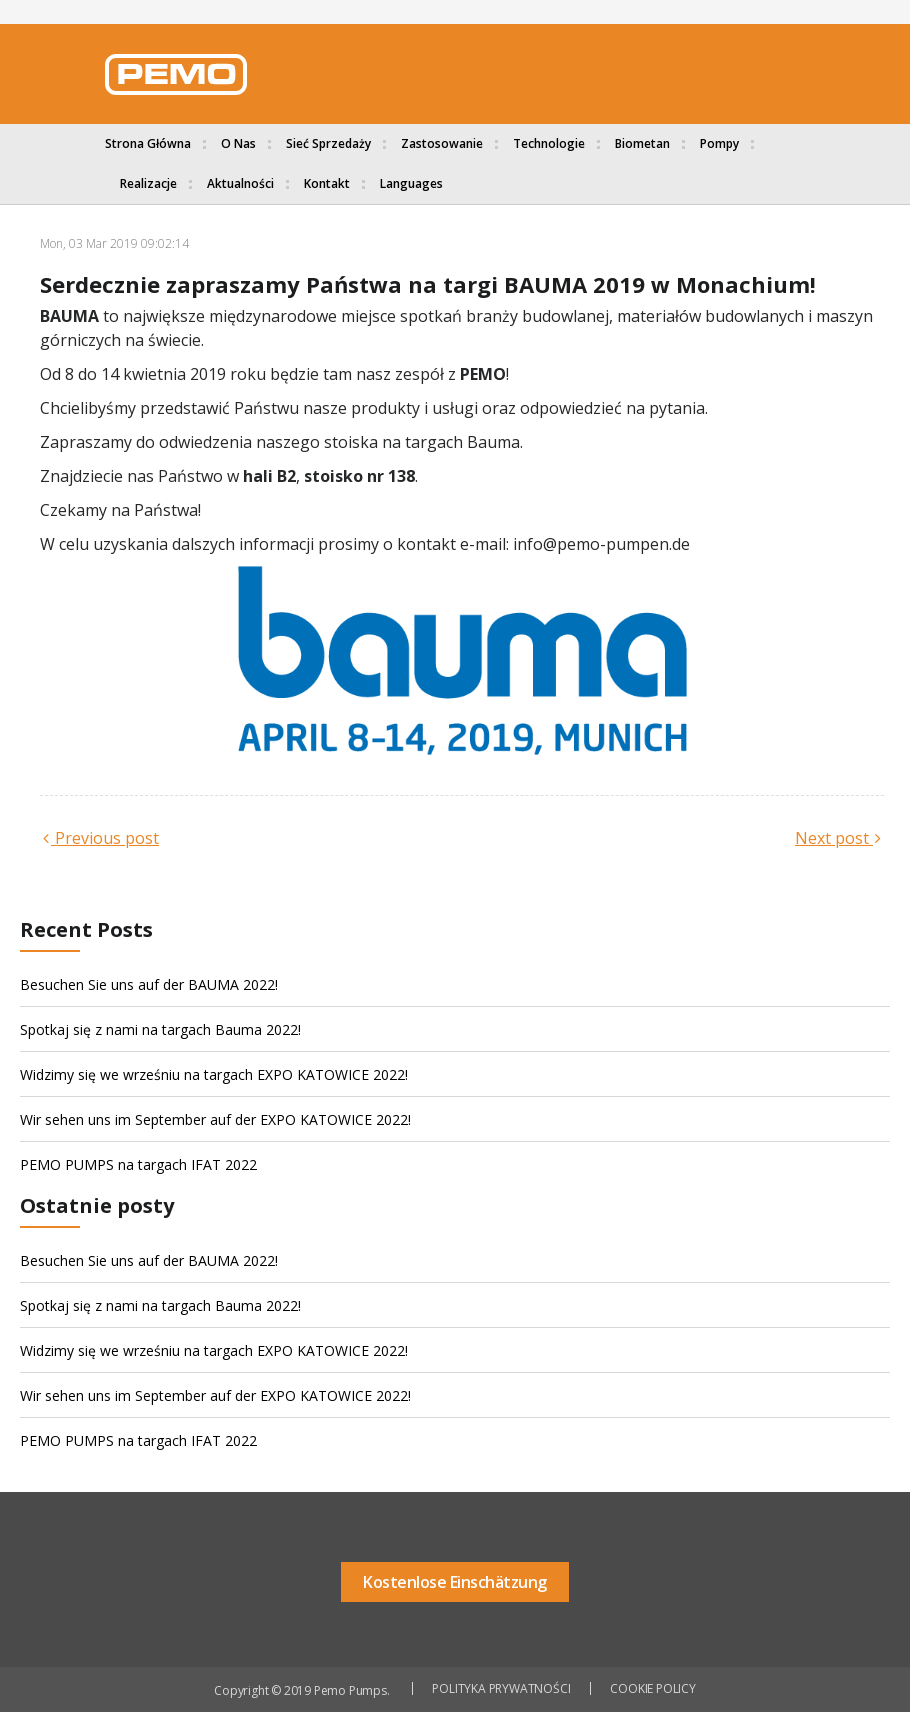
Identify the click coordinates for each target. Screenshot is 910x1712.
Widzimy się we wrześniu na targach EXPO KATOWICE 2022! (214, 1074)
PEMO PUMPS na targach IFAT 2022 (138, 1164)
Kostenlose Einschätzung (455, 1582)
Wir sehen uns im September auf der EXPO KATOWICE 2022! (215, 1119)
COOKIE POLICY (652, 1688)
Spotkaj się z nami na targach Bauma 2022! (160, 1029)
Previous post (105, 838)
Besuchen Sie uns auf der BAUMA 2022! (149, 984)
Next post (834, 838)
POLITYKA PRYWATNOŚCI (501, 1688)
